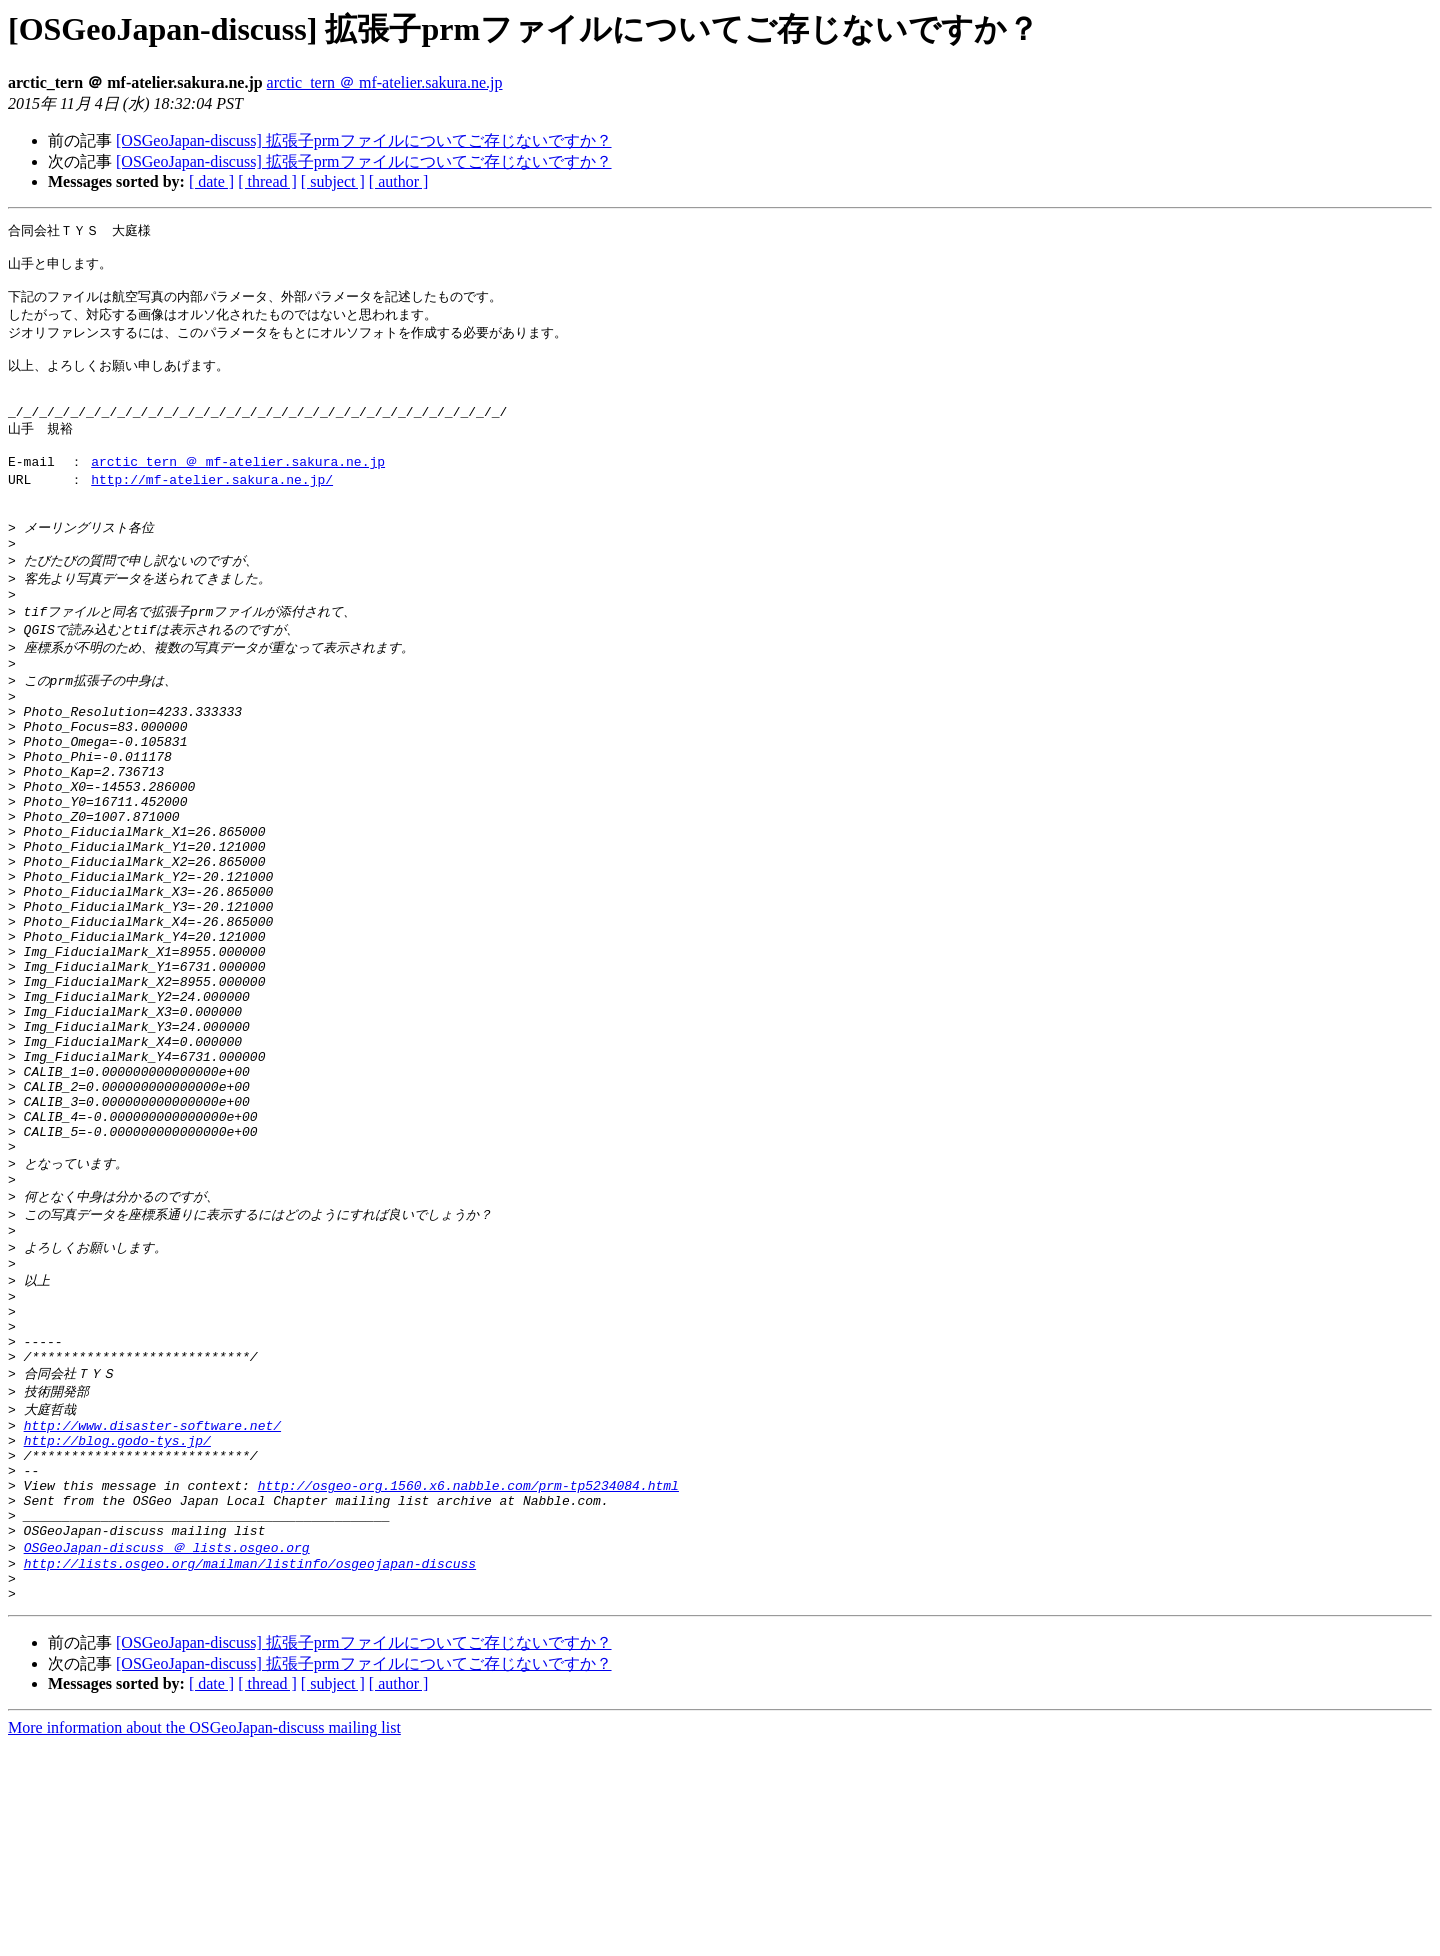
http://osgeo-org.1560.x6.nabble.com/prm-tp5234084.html (468, 1677)
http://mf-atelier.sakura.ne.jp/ (212, 509)
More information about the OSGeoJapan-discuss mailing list (204, 1938)
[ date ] (211, 181)
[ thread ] (267, 181)
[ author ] (399, 181)
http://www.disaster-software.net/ (152, 1605)
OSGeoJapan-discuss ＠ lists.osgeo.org (167, 1749)
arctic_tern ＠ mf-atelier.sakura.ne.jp (385, 82)
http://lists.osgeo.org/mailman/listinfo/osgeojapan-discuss (250, 1768)
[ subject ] (333, 181)
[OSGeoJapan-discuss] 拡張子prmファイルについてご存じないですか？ (364, 140)
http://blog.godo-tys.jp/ (117, 1623)
